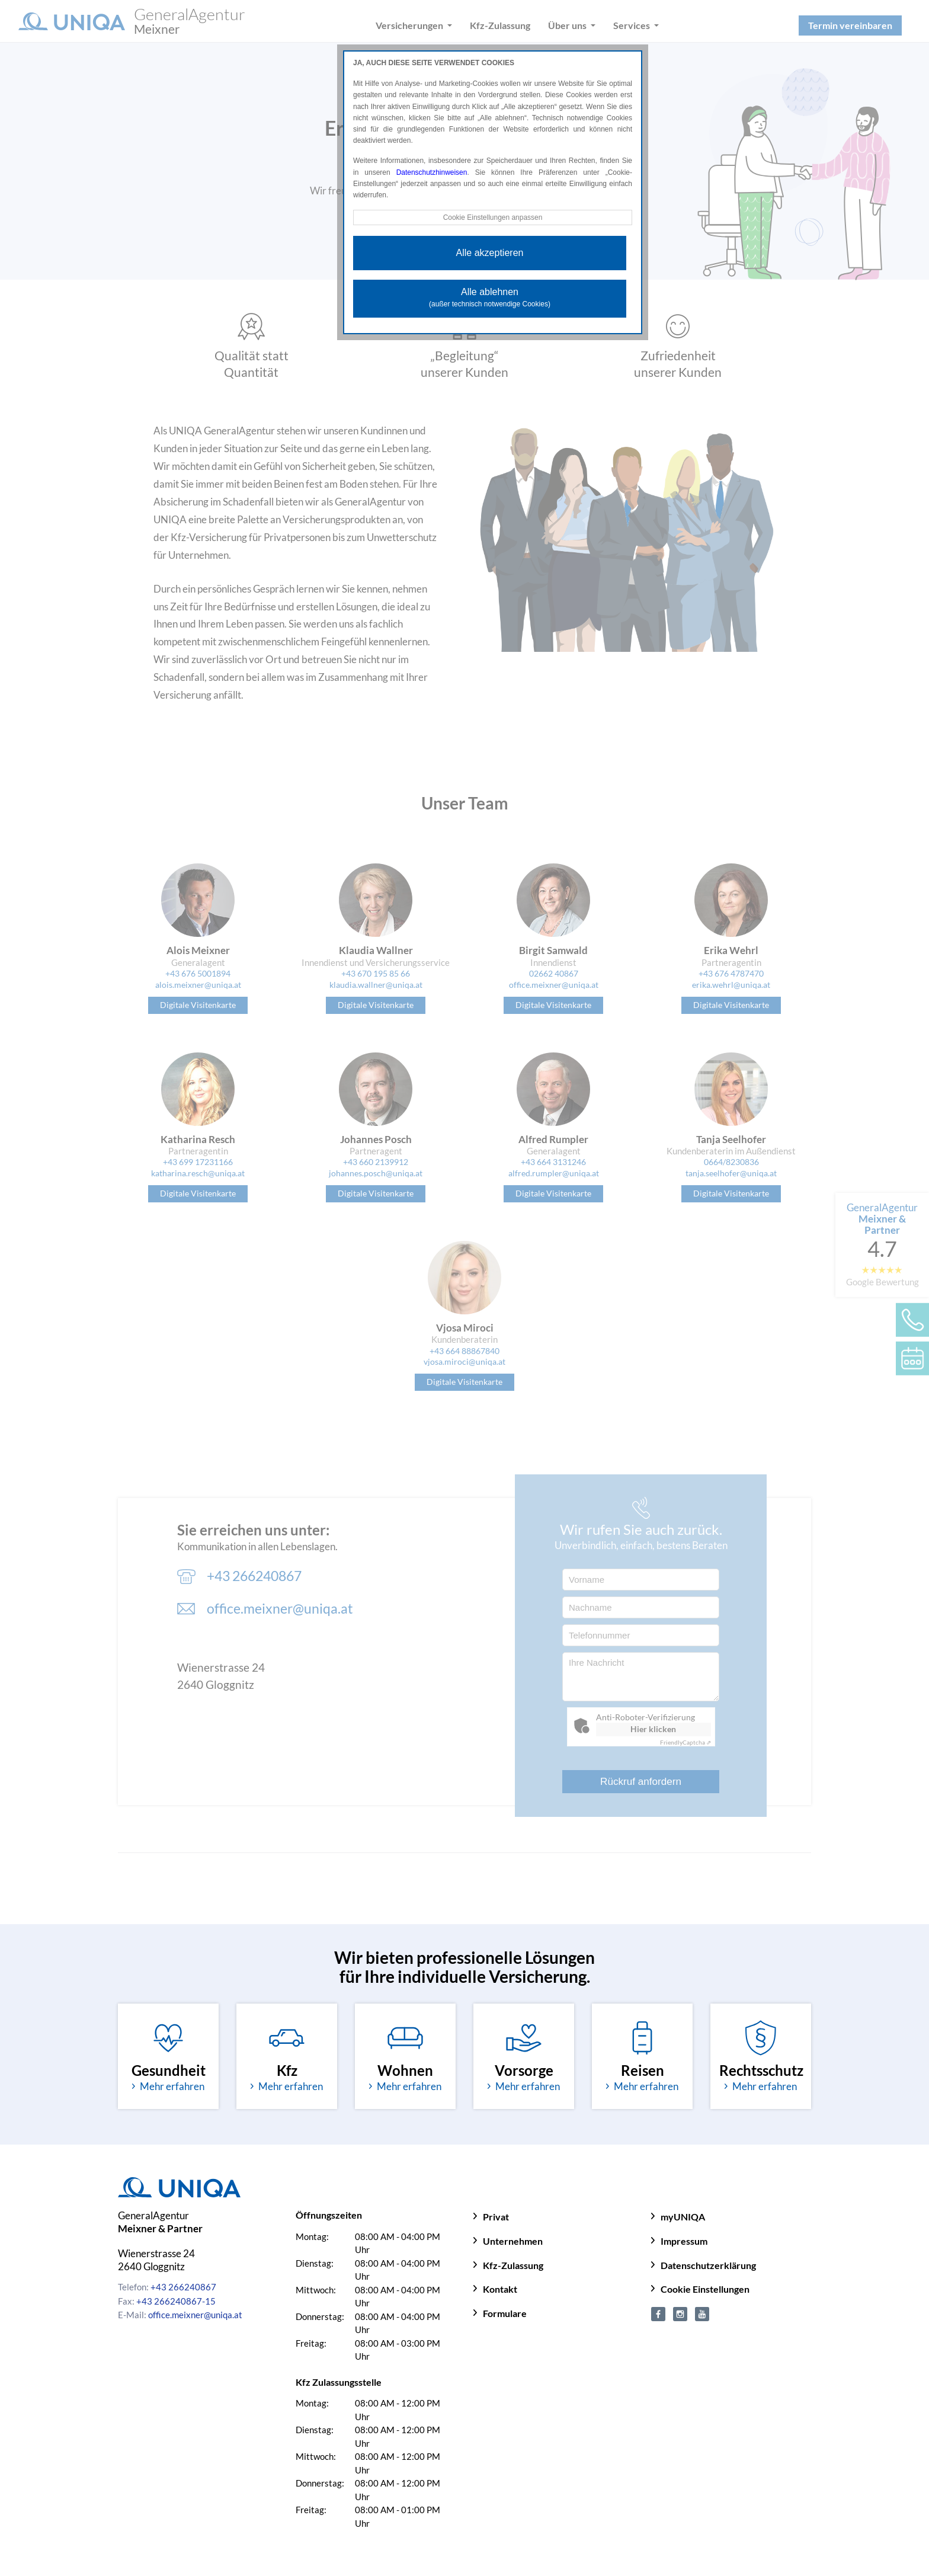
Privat (496, 2216)
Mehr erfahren (168, 2086)
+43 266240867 (183, 2286)
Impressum (684, 2241)
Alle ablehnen (489, 297)
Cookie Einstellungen (705, 2289)
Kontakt (500, 2289)
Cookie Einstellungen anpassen (492, 217)
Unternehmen (513, 2241)
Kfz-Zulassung (513, 2265)
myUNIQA (683, 2216)
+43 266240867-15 (176, 2301)
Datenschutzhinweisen (431, 172)
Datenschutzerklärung (708, 2265)
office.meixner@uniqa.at (195, 2314)
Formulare (505, 2313)
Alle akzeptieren (490, 253)
